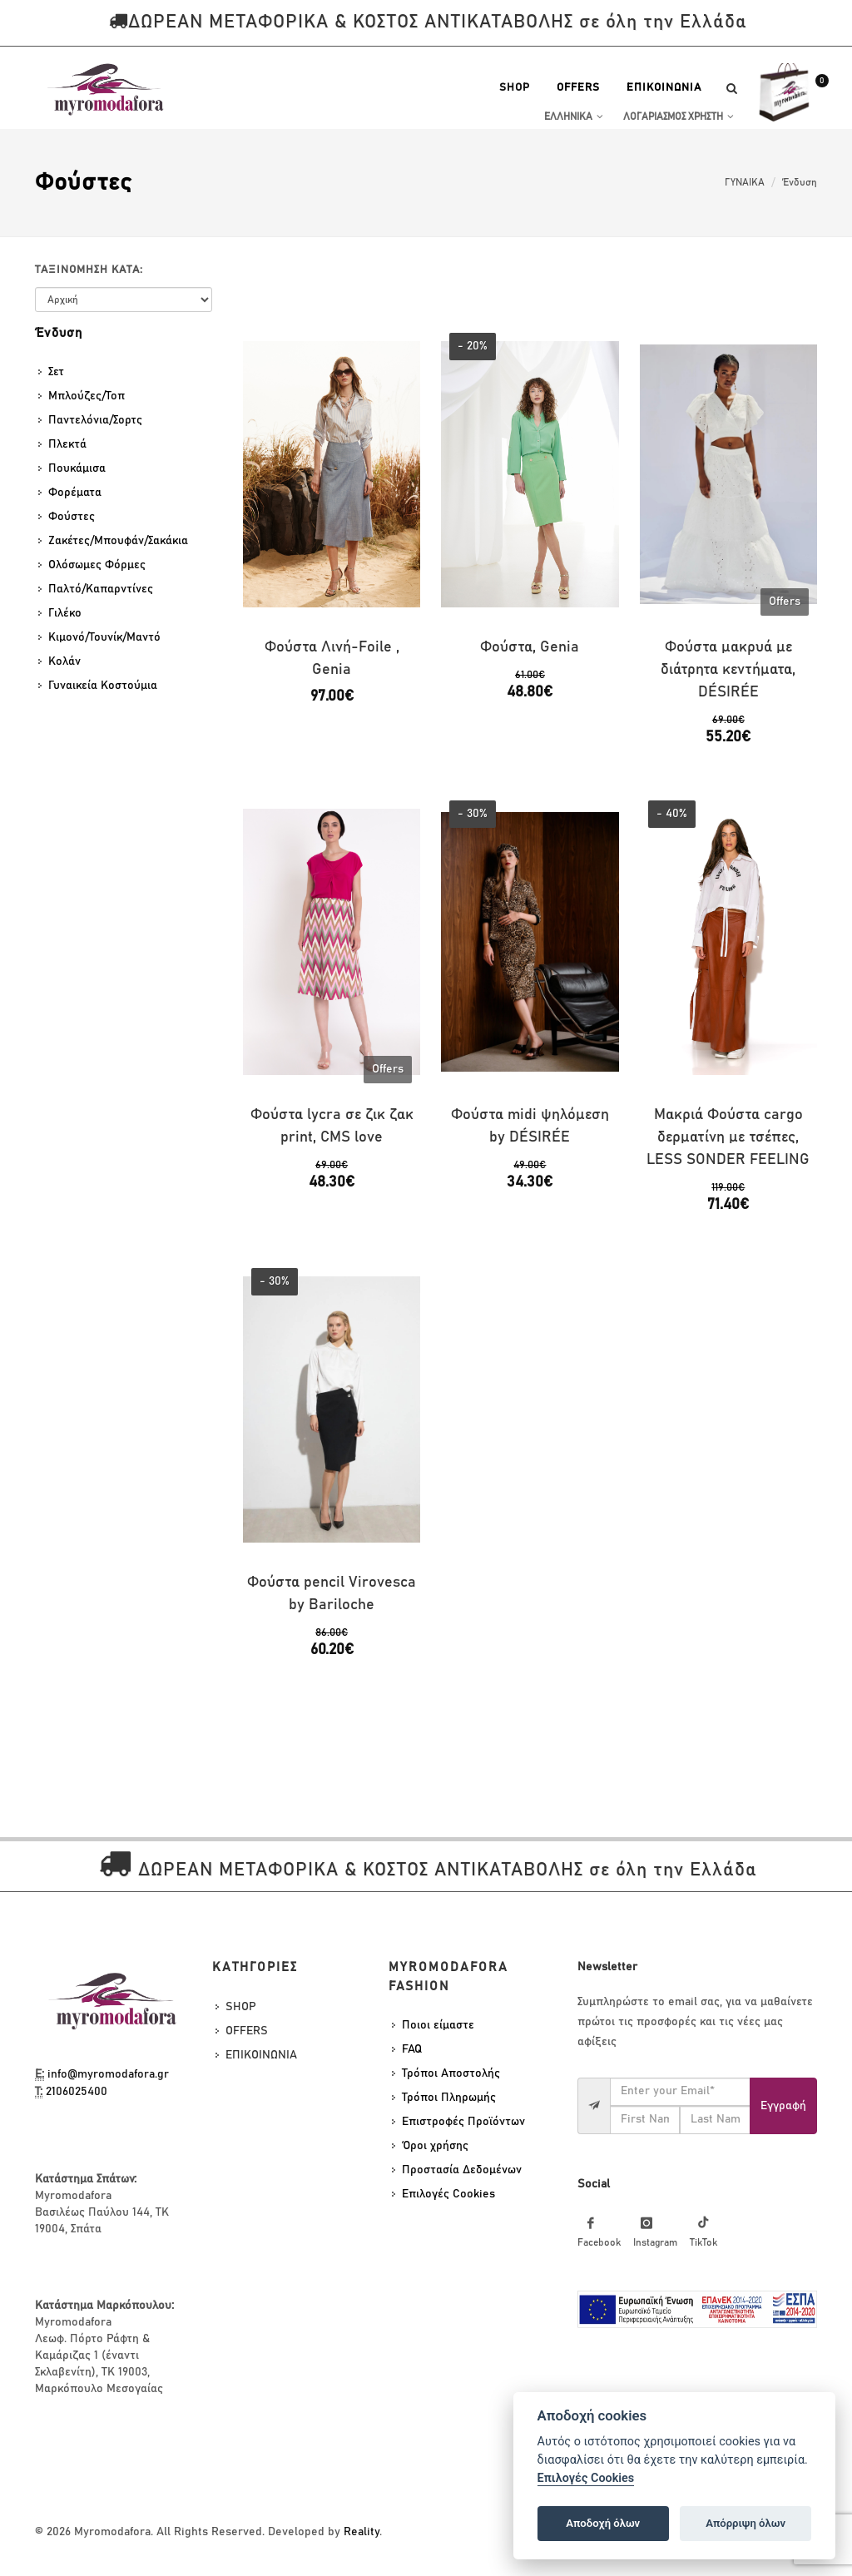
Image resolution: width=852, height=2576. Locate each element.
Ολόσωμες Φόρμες (97, 565)
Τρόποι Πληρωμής (449, 2097)
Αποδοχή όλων (603, 2523)
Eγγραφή (783, 2106)
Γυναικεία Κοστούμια (102, 685)
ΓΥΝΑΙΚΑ (745, 182)
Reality (361, 2532)
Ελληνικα (573, 116)
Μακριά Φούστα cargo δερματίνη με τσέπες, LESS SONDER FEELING (728, 1137)
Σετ (56, 372)
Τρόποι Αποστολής (451, 2073)
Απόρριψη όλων (745, 2523)
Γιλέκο (65, 613)
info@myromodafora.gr (108, 2074)
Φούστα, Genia (529, 647)
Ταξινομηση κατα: (89, 270)
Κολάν (64, 661)
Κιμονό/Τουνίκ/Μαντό (104, 637)
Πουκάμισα (77, 468)
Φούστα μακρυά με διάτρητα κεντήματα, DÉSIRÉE (728, 670)
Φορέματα (75, 492)
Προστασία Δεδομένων (462, 2170)
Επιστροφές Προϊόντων (463, 2122)
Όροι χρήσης (435, 2146)
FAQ (412, 2049)
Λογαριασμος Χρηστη (678, 116)
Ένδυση (799, 182)
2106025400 (76, 2092)
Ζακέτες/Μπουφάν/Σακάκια (118, 541)
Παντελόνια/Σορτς (95, 420)
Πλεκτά (67, 444)
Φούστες (71, 517)
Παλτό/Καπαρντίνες (100, 589)
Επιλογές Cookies (448, 2194)
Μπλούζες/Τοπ (86, 396)
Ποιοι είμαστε (438, 2025)
